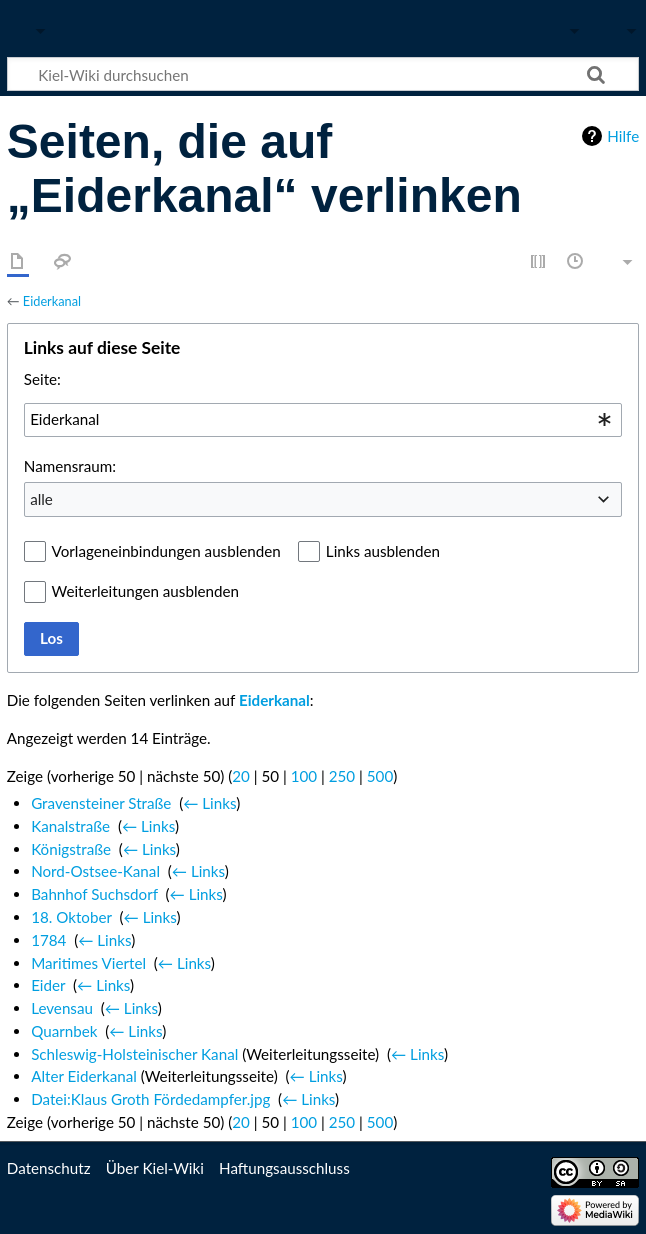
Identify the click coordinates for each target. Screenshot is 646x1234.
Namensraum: (70, 466)
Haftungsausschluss (284, 1168)
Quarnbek (64, 1031)
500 (380, 776)
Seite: (42, 379)
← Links (209, 803)
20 (241, 776)
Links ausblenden (383, 551)
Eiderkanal (52, 301)
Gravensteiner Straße (101, 803)
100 (304, 776)
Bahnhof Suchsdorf (94, 894)
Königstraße (71, 849)
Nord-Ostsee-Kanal (95, 871)
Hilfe (623, 136)
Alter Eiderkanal (84, 1076)
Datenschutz (49, 1168)
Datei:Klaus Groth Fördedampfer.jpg (150, 1099)
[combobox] (323, 420)
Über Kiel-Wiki (155, 1168)
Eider (48, 985)
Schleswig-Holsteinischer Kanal (134, 1054)
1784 (48, 940)
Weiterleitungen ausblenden (145, 591)
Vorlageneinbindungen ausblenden (166, 551)
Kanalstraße (70, 826)
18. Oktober (71, 917)
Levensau (62, 1008)
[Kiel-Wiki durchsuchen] (323, 74)
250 (342, 776)
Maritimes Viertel (88, 963)
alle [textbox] (41, 499)
